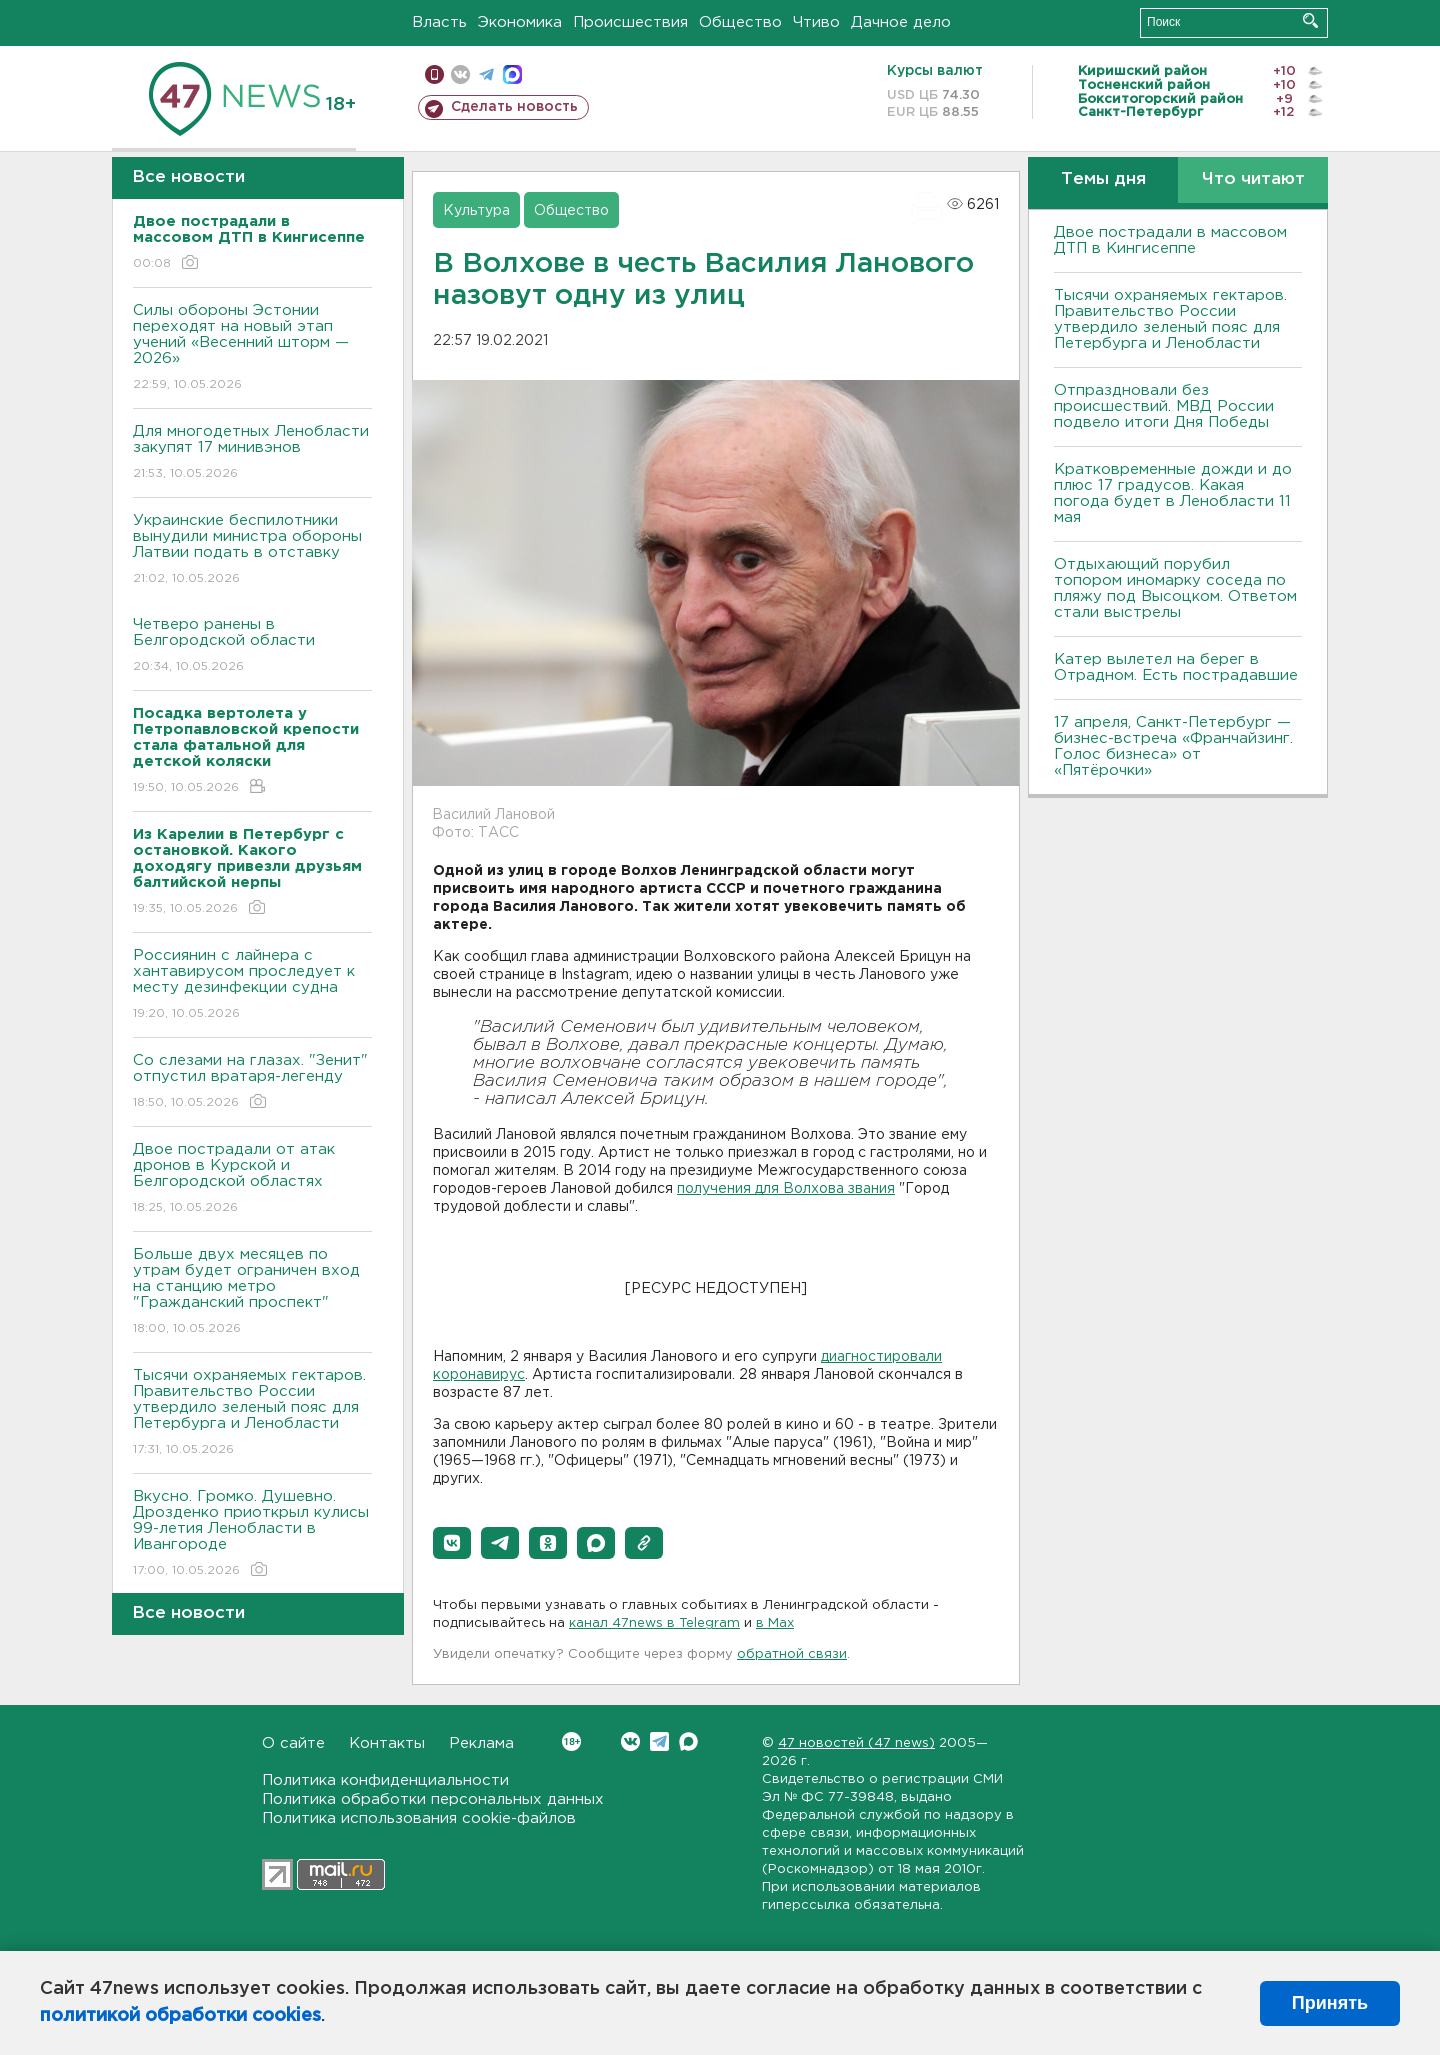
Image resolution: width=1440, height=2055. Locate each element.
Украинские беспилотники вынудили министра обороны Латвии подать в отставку (252, 550)
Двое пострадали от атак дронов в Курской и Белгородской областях (252, 1179)
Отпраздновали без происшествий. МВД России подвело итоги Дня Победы (1164, 406)
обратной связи (792, 1654)
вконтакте (460, 74)
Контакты (387, 1743)
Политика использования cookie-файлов (419, 1818)
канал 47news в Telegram (654, 1623)
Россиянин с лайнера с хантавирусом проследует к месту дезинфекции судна (252, 985)
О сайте (293, 1743)
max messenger (512, 74)
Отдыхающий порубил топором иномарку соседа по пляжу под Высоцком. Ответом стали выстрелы (1175, 588)
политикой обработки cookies (180, 2016)
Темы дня (1103, 179)
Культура (476, 211)
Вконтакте (571, 1741)
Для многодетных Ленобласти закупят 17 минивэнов (252, 453)
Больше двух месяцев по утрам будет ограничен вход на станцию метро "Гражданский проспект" (252, 1292)
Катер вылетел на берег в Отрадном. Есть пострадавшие (1176, 667)
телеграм (486, 74)
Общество (740, 22)
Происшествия (630, 22)
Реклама (481, 1743)
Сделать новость (514, 107)
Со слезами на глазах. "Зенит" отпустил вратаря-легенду (252, 1082)
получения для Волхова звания (786, 1189)
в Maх (775, 1623)
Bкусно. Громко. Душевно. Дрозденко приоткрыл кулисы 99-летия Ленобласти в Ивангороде (252, 1534)
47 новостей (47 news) (856, 1743)
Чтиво (816, 22)
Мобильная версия (434, 74)
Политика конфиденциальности (385, 1780)
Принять (1330, 2003)
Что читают (1253, 179)
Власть (439, 22)
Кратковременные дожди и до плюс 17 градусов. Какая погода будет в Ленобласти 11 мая (1173, 493)
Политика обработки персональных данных (433, 1799)
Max (688, 1741)
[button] (452, 1543)
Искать (1310, 20)
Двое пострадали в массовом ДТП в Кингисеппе (1170, 240)
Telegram (659, 1741)
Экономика (520, 22)
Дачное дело (901, 22)
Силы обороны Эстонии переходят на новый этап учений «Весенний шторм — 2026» (252, 348)
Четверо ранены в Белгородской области (252, 646)
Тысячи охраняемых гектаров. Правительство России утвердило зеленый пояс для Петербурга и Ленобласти (252, 1413)
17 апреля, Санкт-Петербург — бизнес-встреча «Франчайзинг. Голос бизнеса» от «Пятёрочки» (1173, 746)
